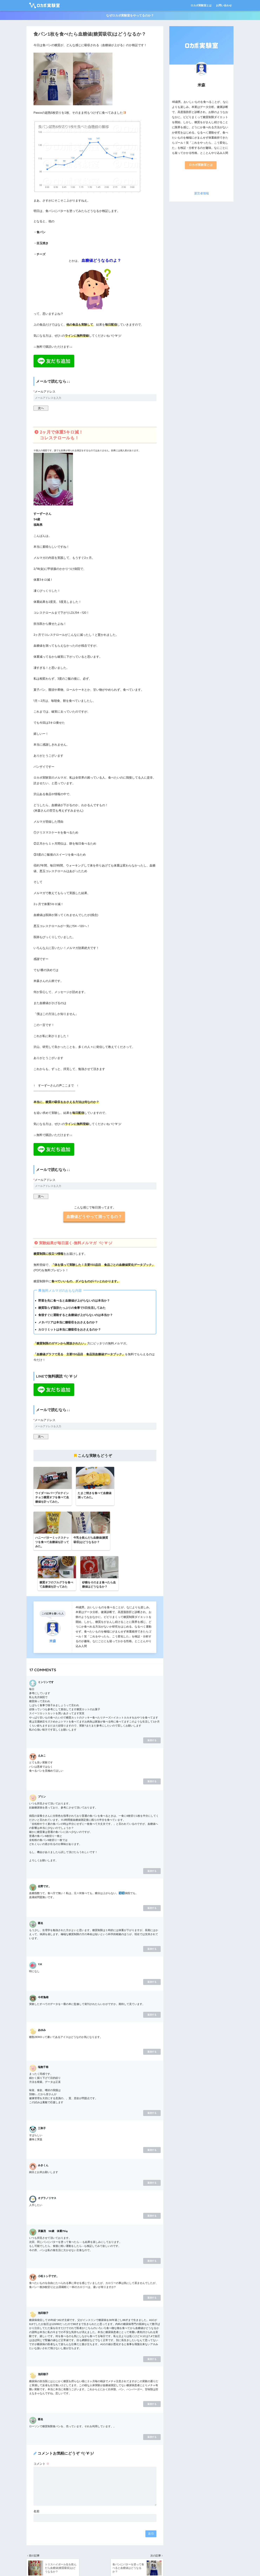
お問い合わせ (224, 5)
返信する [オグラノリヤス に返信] (151, 2172)
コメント (41, 2420)
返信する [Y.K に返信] (151, 1938)
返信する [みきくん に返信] (151, 2139)
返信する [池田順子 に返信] (151, 2315)
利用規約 (98, 2562)
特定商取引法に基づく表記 (151, 2562)
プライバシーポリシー (119, 2562)
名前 (36, 2467)
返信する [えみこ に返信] (151, 1737)
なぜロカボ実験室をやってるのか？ (130, 15)
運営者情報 (201, 193)
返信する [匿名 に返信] (151, 1905)
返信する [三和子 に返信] (151, 2106)
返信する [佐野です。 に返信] (151, 1864)
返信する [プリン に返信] (151, 1827)
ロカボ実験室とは (201, 5)
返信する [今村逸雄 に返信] (151, 1971)
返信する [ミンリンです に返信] (151, 1696)
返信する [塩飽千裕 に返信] (151, 2069)
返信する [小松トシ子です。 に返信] (151, 2254)
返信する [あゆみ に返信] (151, 2008)
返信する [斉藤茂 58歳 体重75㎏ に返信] (151, 2217)
